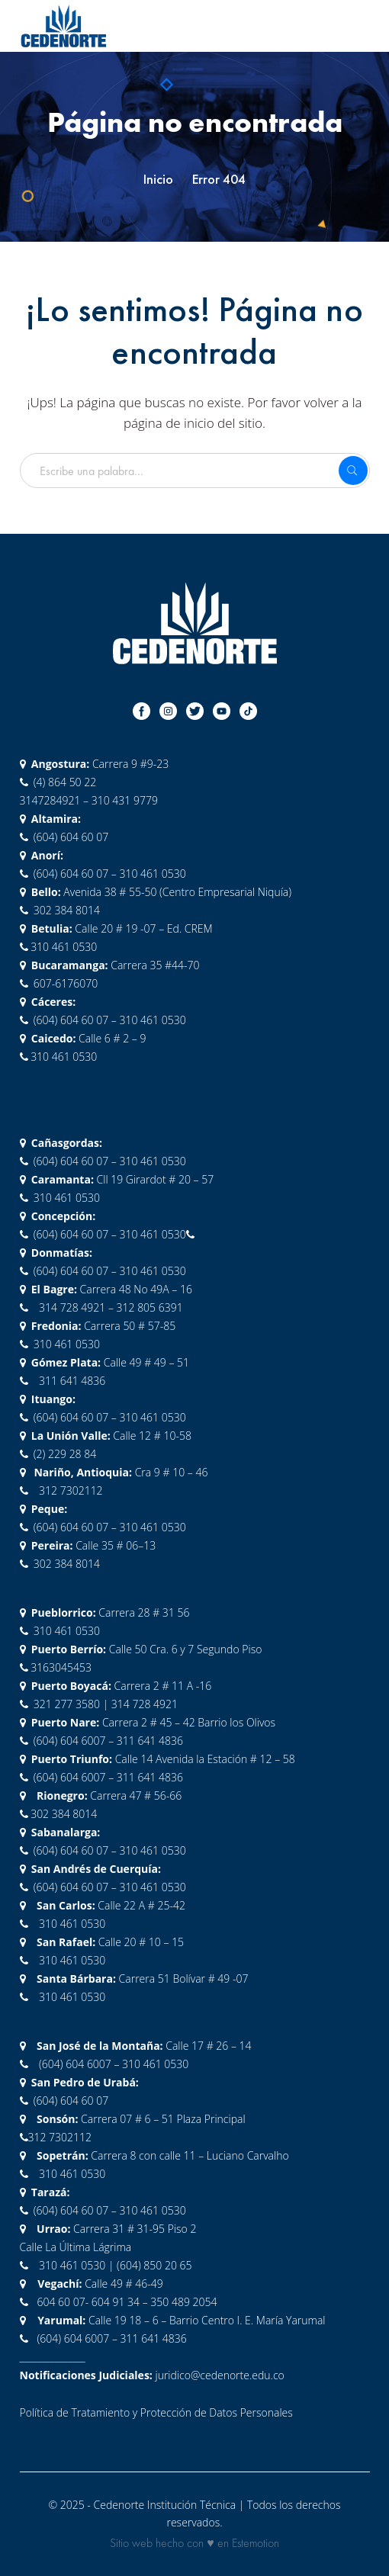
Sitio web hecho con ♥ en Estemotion (194, 2543)
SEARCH (353, 470)
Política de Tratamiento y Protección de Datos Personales (156, 2412)
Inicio (158, 179)
